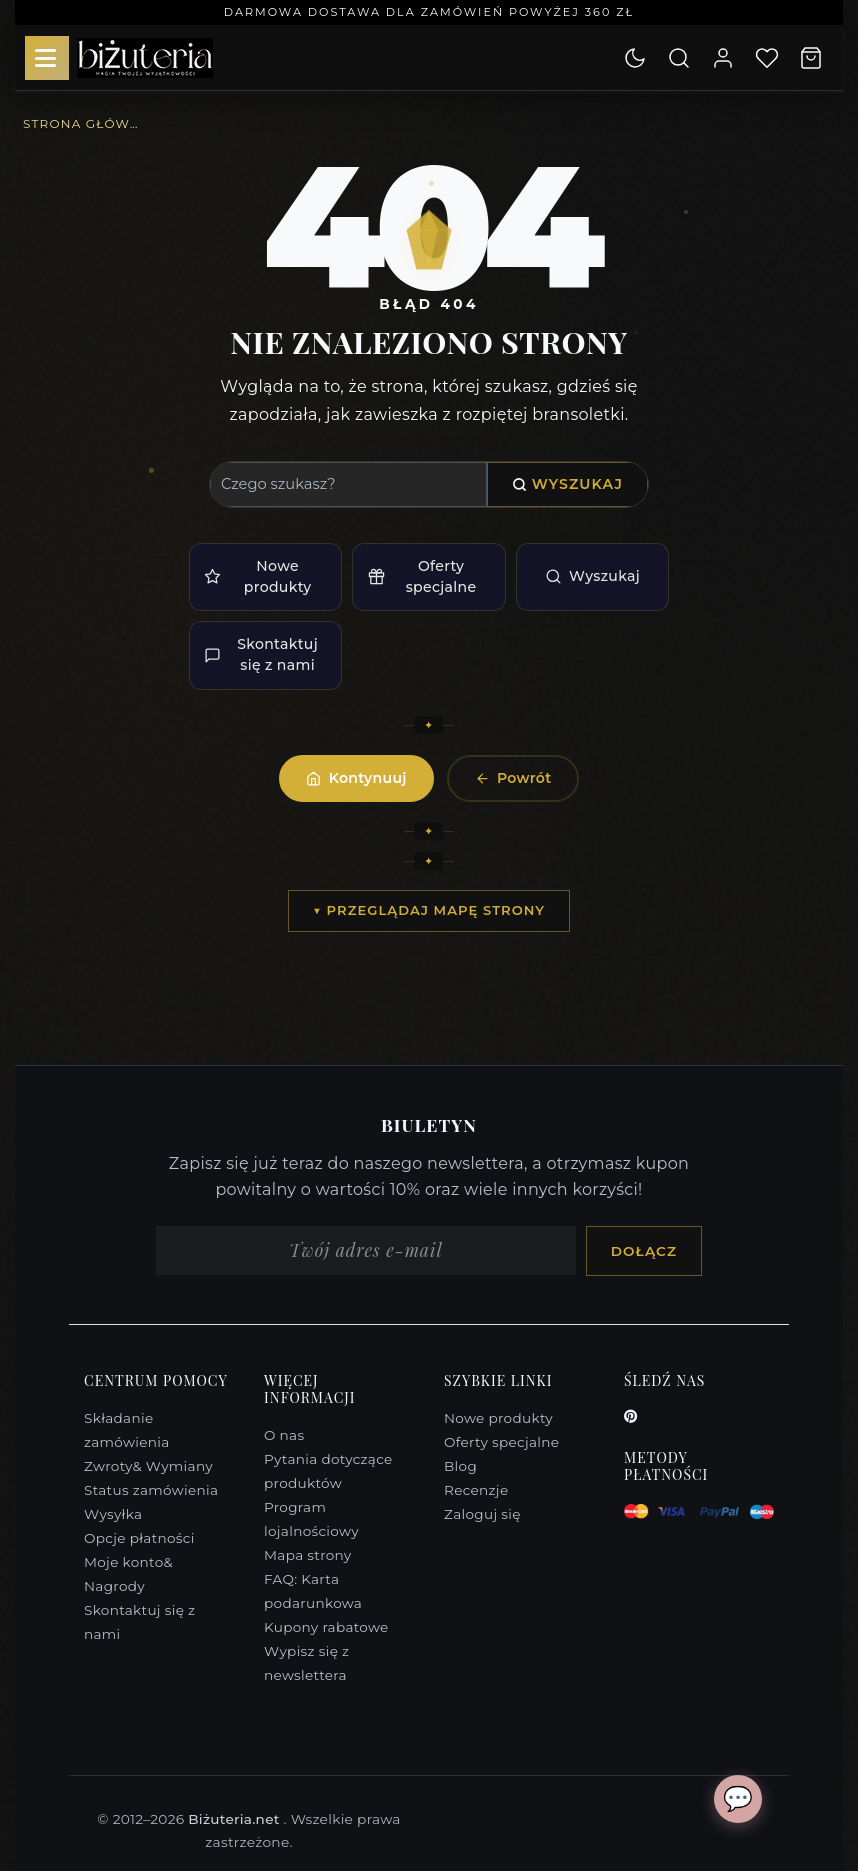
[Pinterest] (630, 1416)
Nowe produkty (257, 576)
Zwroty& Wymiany (148, 1466)
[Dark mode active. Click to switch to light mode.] (635, 58)
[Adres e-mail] (366, 1251)
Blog (460, 1466)
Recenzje (476, 1490)
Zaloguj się (482, 1514)
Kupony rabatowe (326, 1627)
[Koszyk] (811, 58)
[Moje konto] (723, 58)
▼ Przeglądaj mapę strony (429, 910)
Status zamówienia (151, 1490)
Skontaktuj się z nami (261, 654)
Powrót (513, 778)
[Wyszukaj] (679, 58)
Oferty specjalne (422, 576)
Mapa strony (308, 1555)
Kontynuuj (356, 778)
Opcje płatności (139, 1538)
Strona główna (83, 123)
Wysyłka (113, 1514)
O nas (284, 1435)
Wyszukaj (567, 484)
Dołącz (644, 1251)
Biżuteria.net (235, 1819)
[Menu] (47, 58)
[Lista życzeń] (767, 58)
